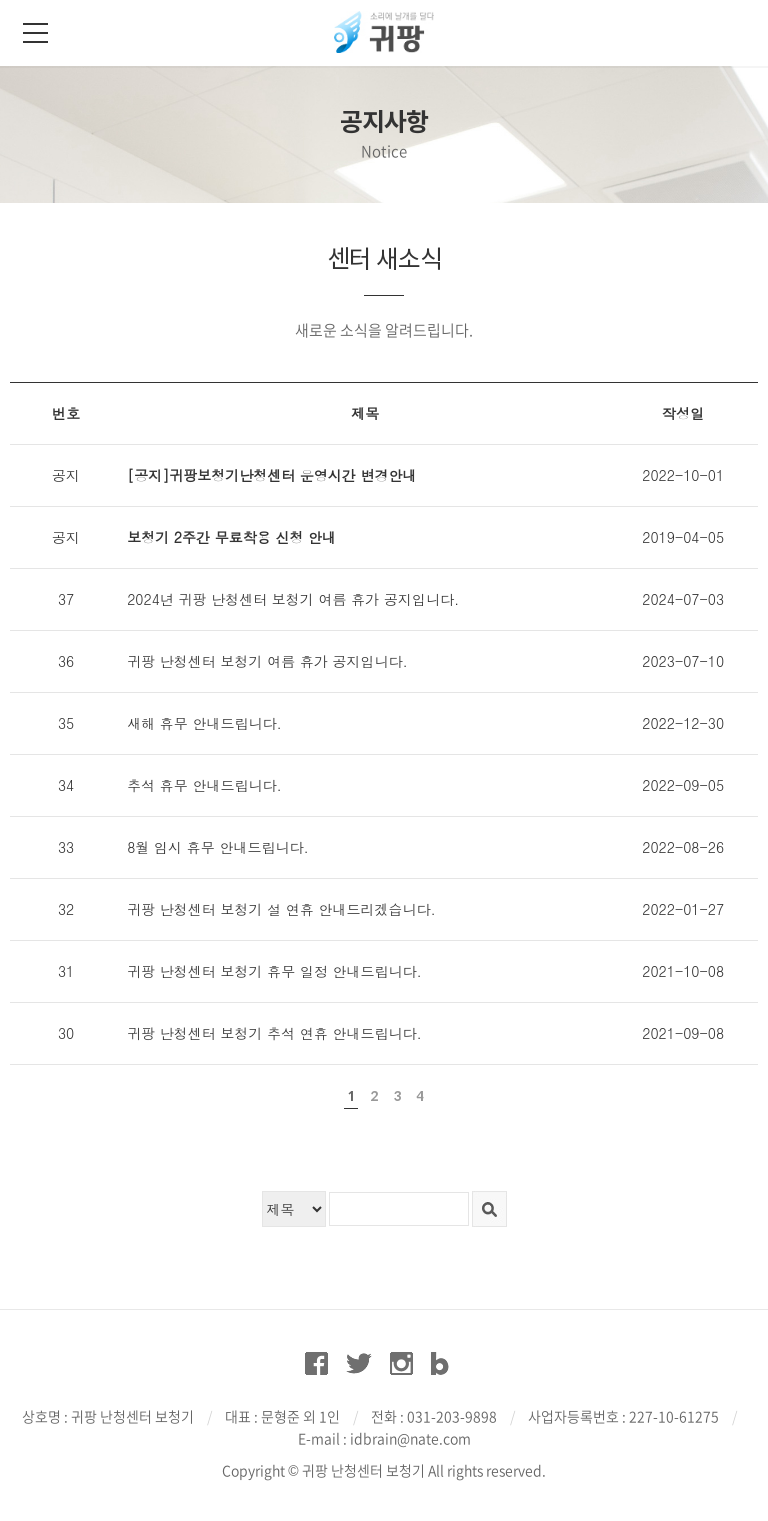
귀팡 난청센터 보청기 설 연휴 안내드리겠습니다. (281, 909)
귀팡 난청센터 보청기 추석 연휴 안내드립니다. (274, 1033)
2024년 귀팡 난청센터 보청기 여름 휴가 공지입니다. (293, 599)
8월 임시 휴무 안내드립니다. (217, 847)
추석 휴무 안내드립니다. (204, 785)
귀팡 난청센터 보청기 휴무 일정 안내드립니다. (274, 971)
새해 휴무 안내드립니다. (204, 723)
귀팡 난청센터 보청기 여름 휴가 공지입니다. (267, 661)
